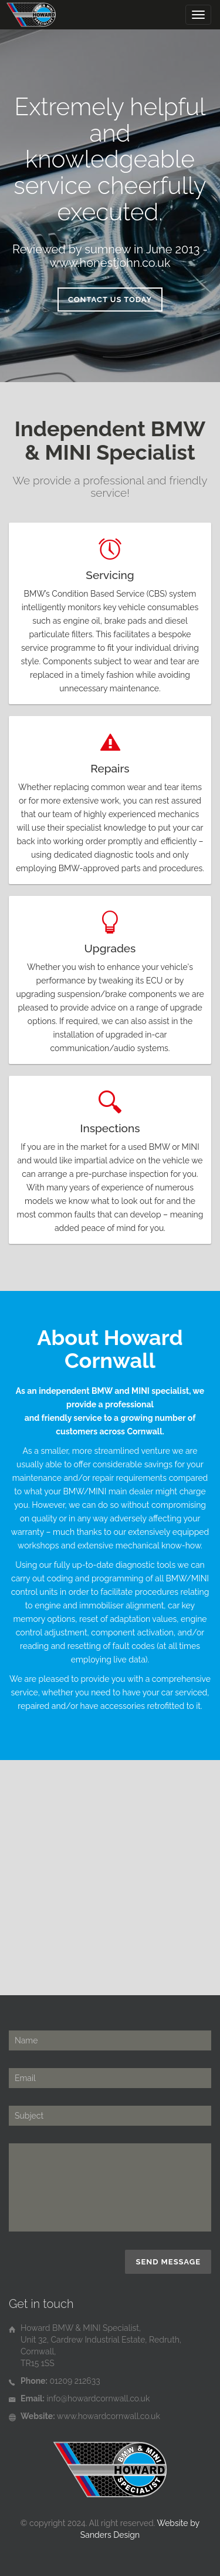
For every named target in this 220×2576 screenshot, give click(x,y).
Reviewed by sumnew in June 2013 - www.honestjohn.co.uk (110, 256)
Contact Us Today (110, 299)
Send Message (168, 2261)
